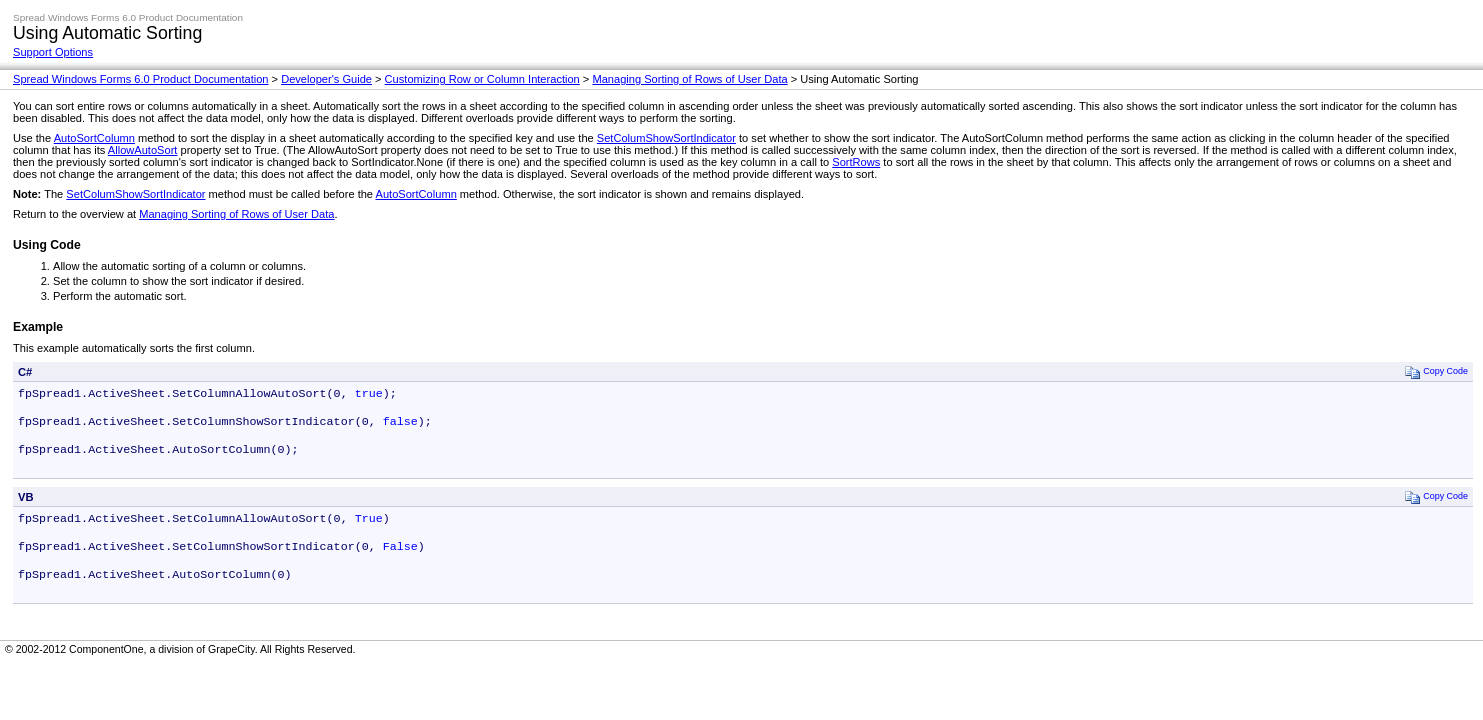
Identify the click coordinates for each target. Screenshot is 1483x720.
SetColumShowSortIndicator (666, 138)
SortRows (856, 162)
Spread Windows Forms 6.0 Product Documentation (141, 79)
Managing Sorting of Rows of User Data (689, 79)
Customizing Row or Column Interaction (482, 79)
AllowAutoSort (143, 150)
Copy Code (1436, 371)
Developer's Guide (326, 79)
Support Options (53, 52)
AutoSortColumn (94, 138)
